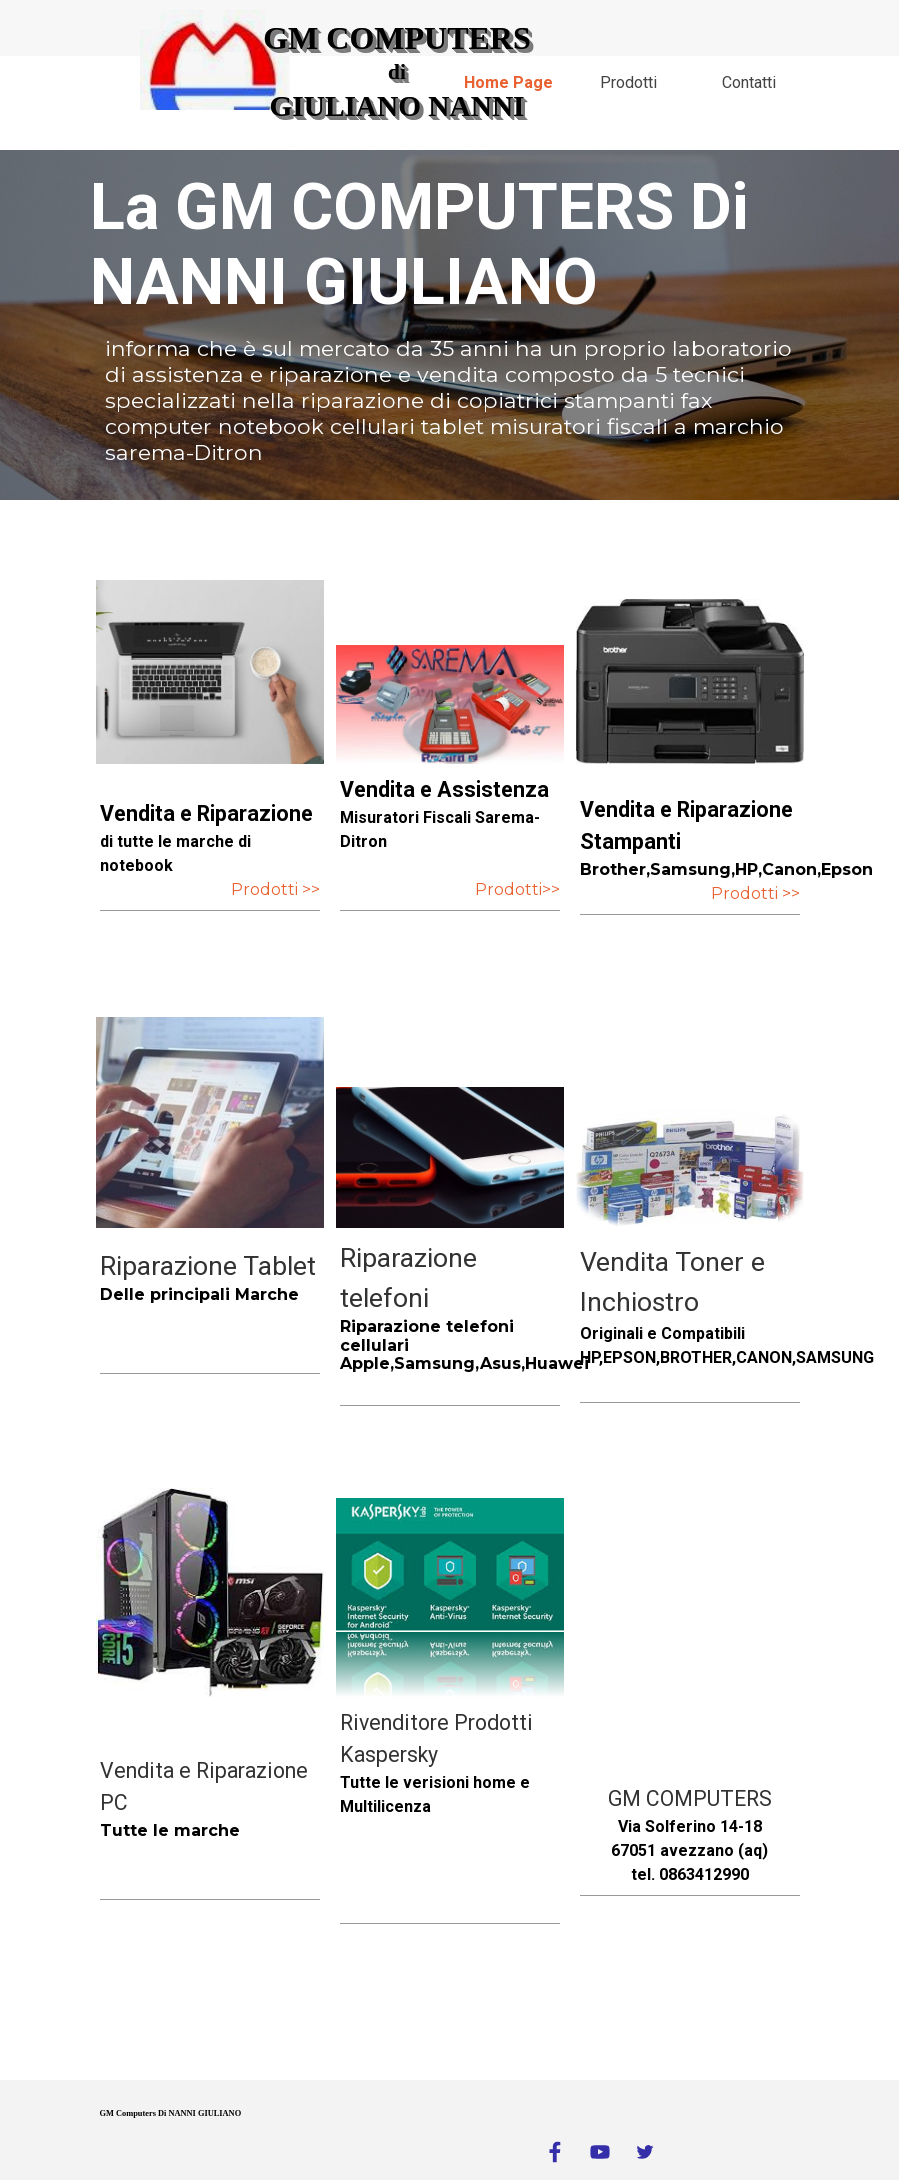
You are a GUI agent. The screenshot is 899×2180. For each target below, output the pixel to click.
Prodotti (628, 82)
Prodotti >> (755, 893)
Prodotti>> (517, 889)
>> (309, 889)
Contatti (749, 82)
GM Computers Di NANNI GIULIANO (171, 2113)
